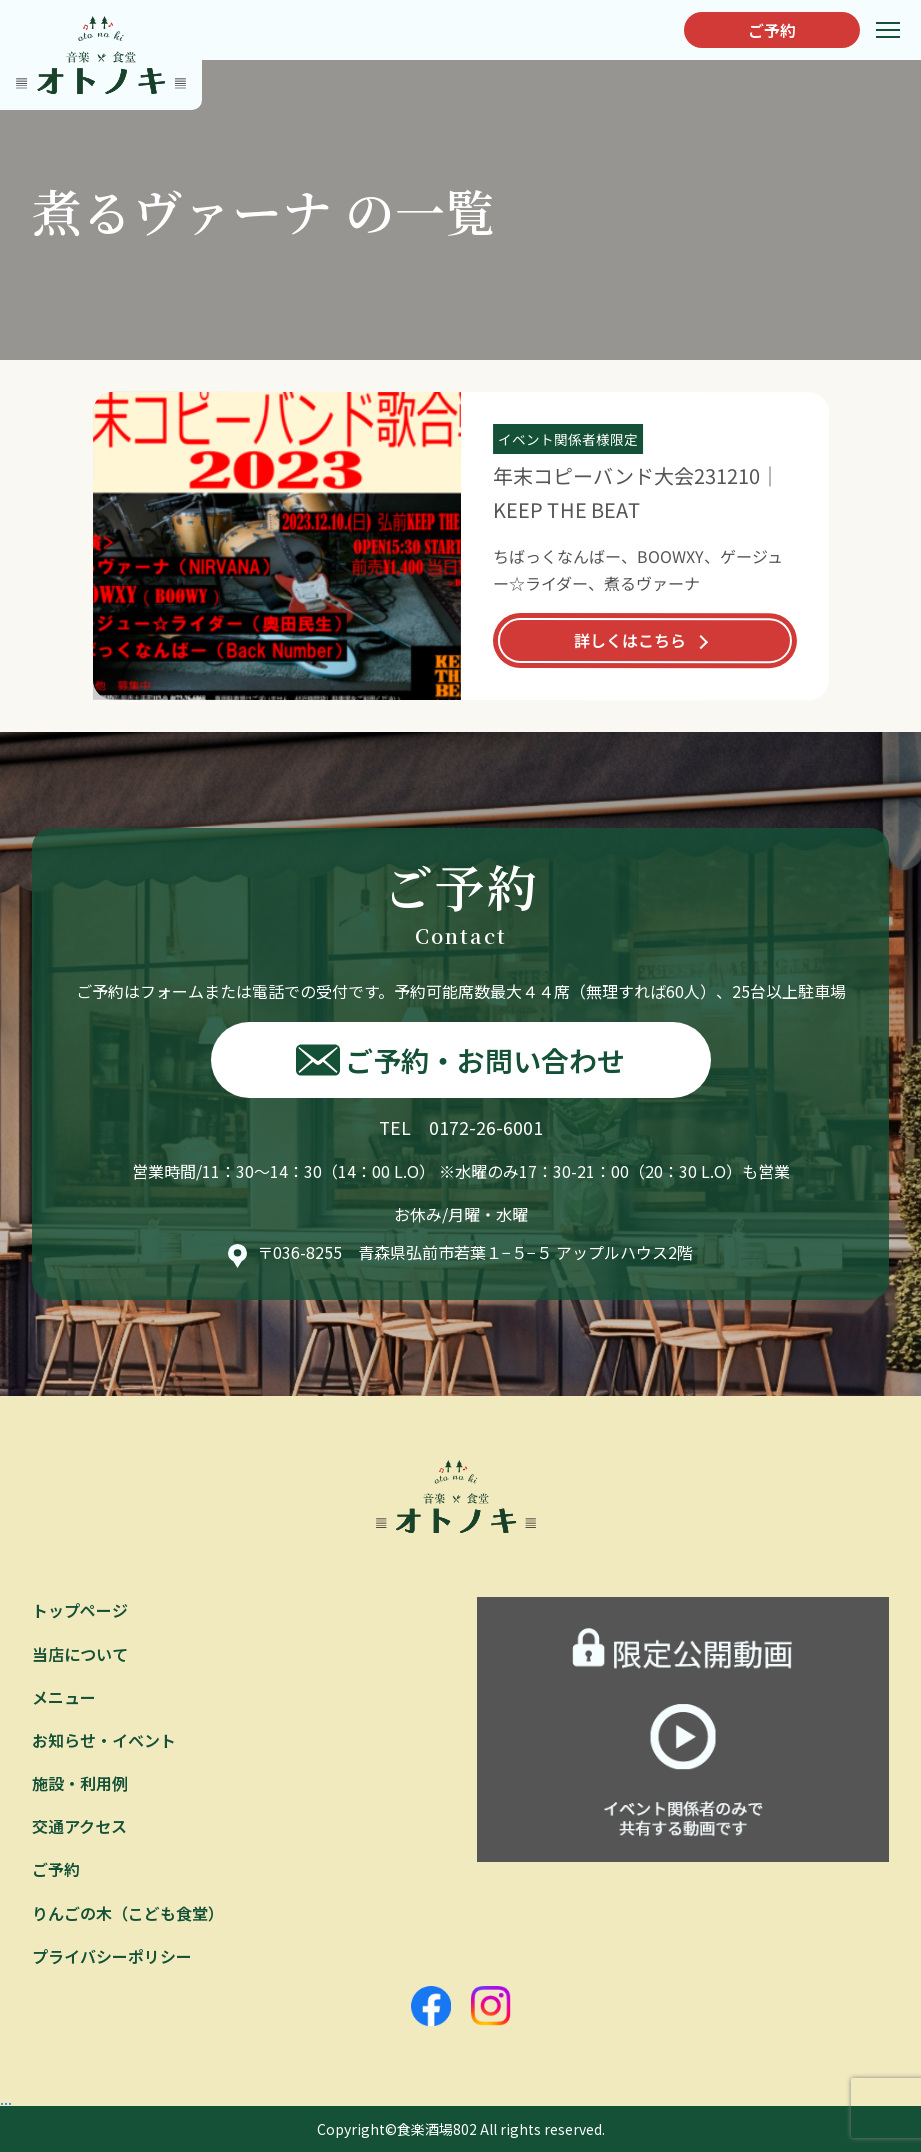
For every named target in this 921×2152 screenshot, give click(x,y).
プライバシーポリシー (112, 1956)
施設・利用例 (80, 1783)
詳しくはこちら (629, 640)
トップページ (80, 1610)
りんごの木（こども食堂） (128, 1913)
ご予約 (772, 30)
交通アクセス (79, 1826)
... (6, 2098)
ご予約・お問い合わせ (460, 1060)
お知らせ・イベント (104, 1740)
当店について (80, 1654)
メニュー (64, 1697)
